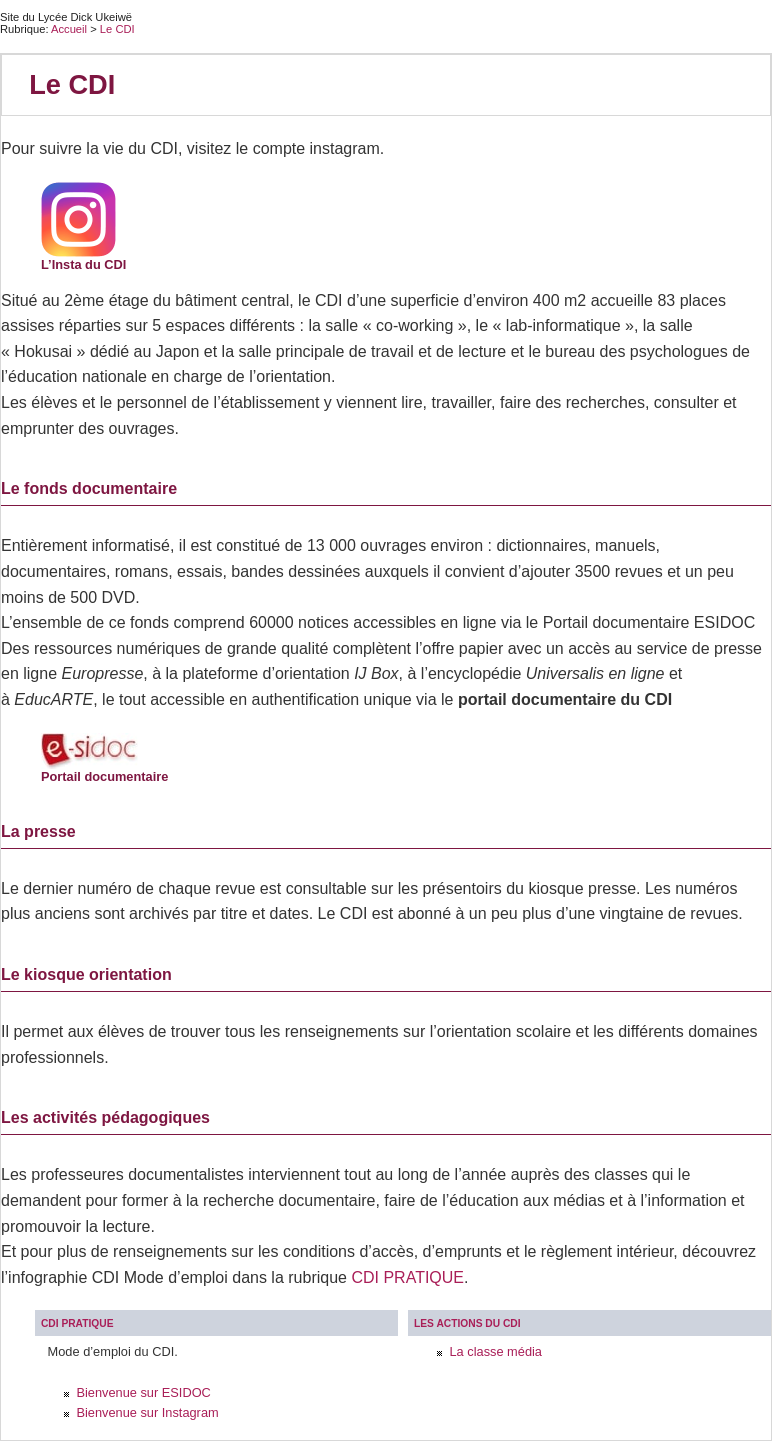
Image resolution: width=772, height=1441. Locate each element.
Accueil (69, 29)
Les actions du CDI (467, 1323)
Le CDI (117, 29)
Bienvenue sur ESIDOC (143, 1392)
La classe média (495, 1351)
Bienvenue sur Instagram (147, 1412)
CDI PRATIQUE (407, 1277)
